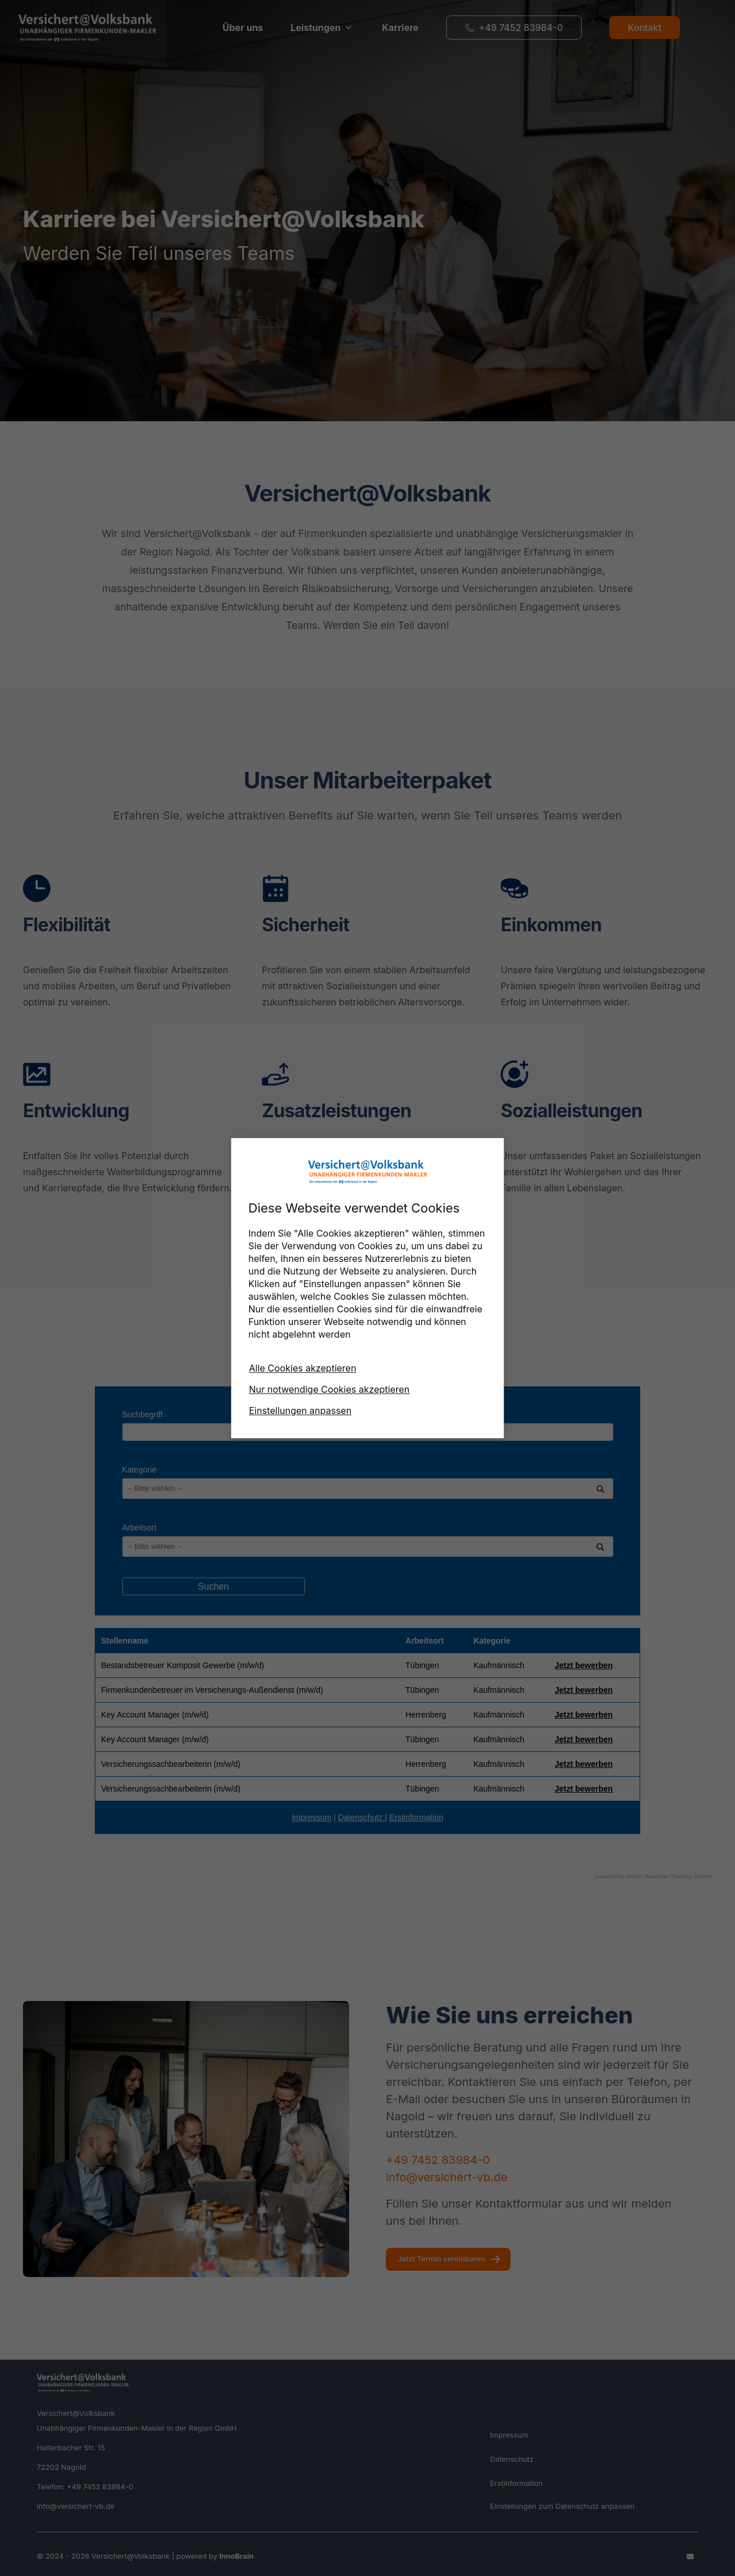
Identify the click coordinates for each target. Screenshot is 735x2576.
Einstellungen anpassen (300, 1410)
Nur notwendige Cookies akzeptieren (329, 1389)
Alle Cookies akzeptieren (303, 1368)
